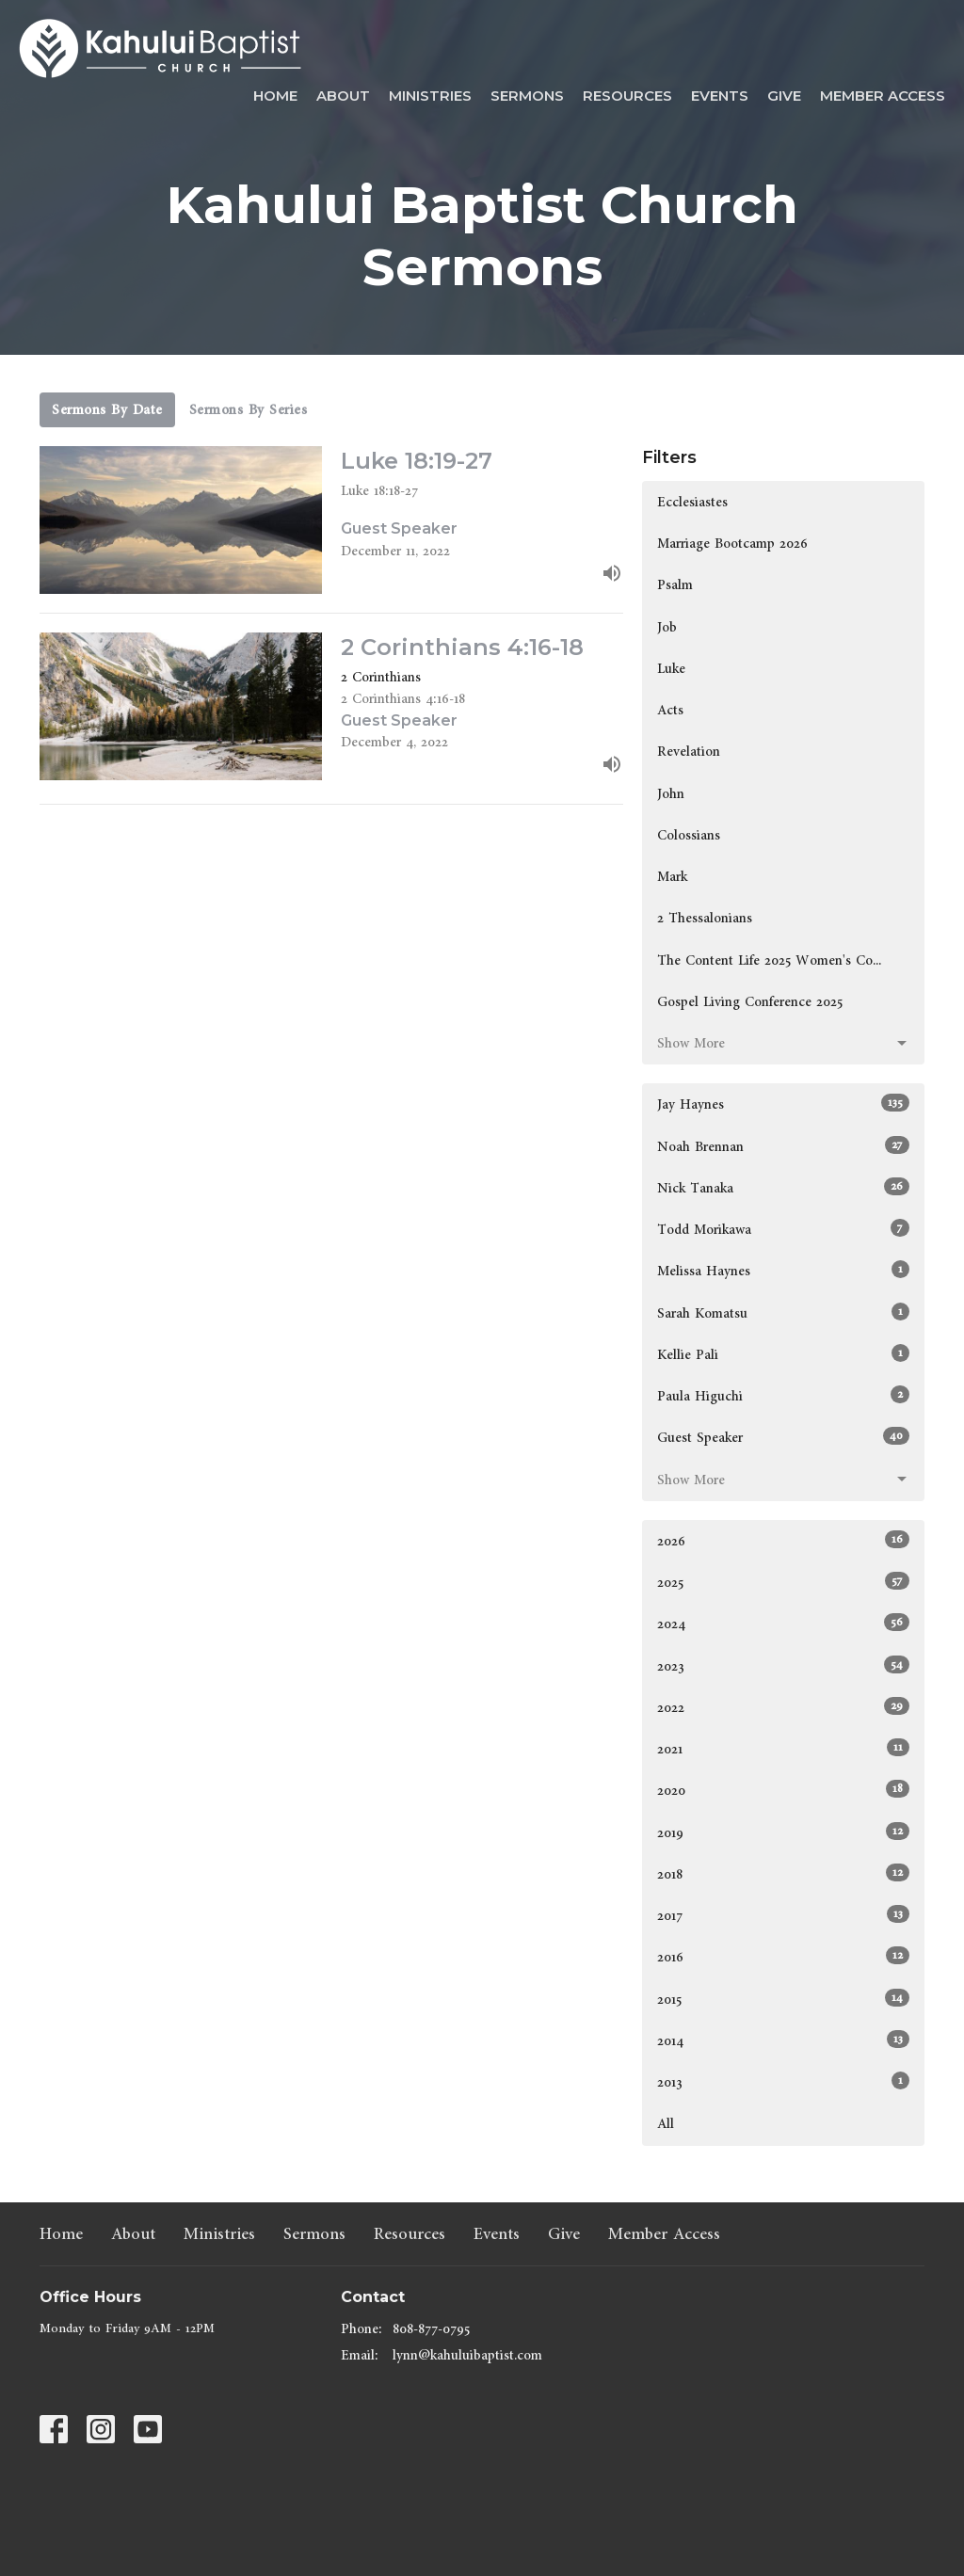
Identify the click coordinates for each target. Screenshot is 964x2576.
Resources (627, 95)
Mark (672, 877)
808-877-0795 (431, 2329)
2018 (783, 1874)
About (343, 95)
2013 (783, 2082)
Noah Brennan (783, 1146)
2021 (783, 1748)
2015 (783, 1999)
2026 (783, 1540)
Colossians (688, 835)
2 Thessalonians (704, 918)
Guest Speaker (783, 1437)
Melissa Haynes (783, 1270)
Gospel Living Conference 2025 (750, 1002)
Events (719, 95)
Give (784, 95)
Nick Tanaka (783, 1187)
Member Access (882, 95)
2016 (783, 1956)
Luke (671, 669)
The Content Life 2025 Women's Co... (769, 960)
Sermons (527, 95)
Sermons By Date (107, 410)
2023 (783, 1666)
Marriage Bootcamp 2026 (732, 543)
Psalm (675, 585)
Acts (670, 710)
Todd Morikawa (783, 1229)
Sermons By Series (248, 410)
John (670, 794)
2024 (783, 1623)
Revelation (688, 751)
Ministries (430, 95)
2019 (783, 1832)
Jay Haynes (783, 1104)
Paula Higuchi (783, 1395)
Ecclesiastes (692, 502)
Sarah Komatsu (783, 1313)
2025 (783, 1582)
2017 (783, 1915)
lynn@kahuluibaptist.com (467, 2355)
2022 (783, 1707)
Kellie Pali (783, 1354)
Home (275, 95)
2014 (783, 2040)
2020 (783, 1790)
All (665, 2124)
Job (667, 627)
